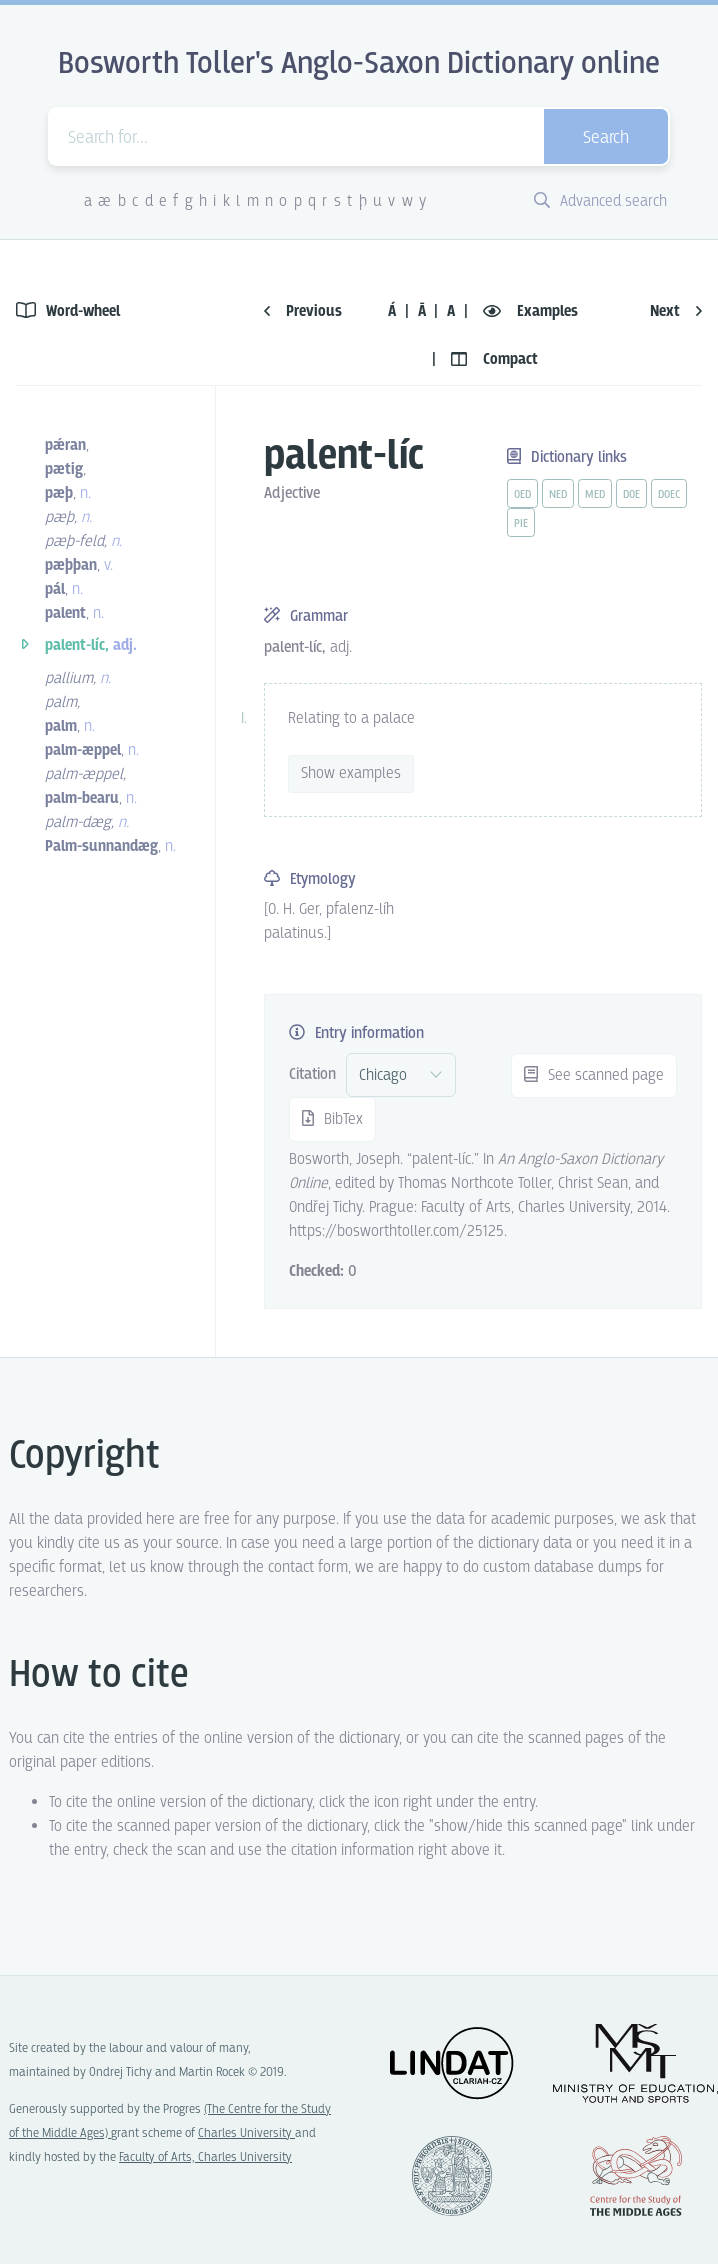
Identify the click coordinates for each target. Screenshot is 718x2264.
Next (676, 311)
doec (669, 495)
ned (558, 495)
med (595, 495)
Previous (303, 311)
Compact (494, 359)
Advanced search (600, 201)
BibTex (332, 1119)
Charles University (246, 2133)
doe (631, 495)
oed (522, 495)
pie (521, 524)
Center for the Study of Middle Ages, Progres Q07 (636, 2176)
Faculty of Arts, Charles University (205, 2157)
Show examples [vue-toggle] (351, 773)
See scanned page (594, 1075)
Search (606, 138)
